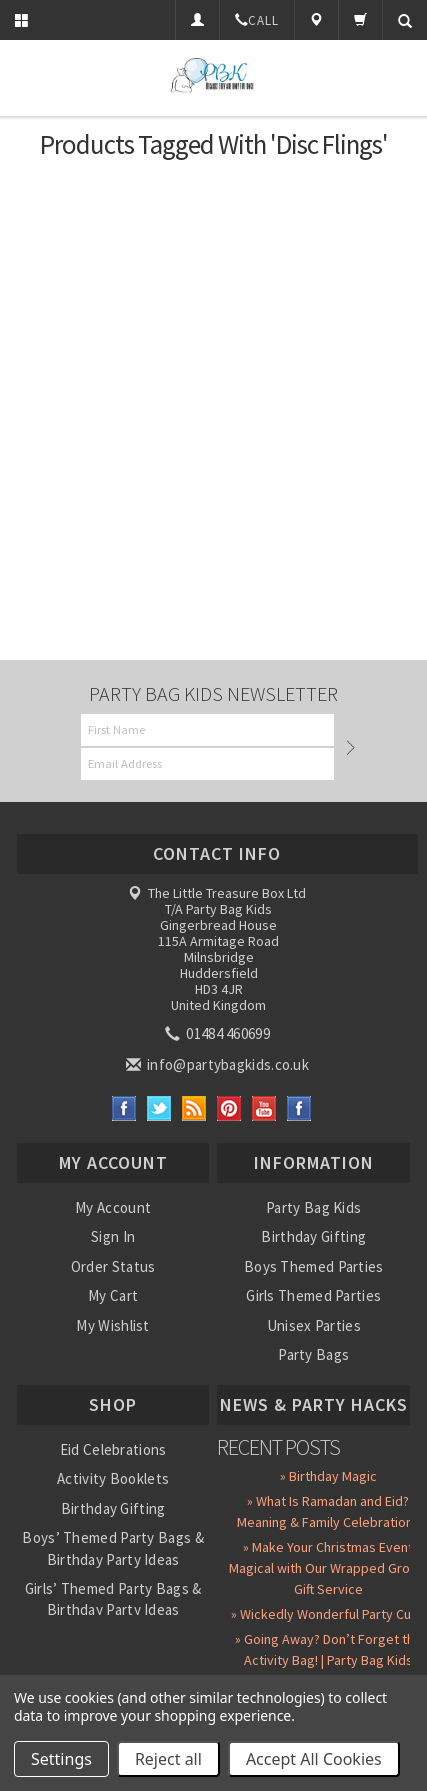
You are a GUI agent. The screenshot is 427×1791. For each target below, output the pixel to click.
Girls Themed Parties (313, 1295)
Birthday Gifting (313, 1236)
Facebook (124, 1108)
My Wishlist (112, 1325)
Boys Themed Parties (314, 1266)
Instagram (299, 1108)
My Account (113, 1207)
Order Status (113, 1266)
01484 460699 (219, 1033)
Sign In (113, 1236)
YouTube (264, 1108)
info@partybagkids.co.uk (219, 1064)
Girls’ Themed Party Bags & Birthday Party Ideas (113, 1599)
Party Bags (313, 1354)
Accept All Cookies (314, 1759)
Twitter (159, 1108)
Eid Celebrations (113, 1449)
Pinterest (229, 1108)
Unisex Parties (314, 1325)
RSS (194, 1108)
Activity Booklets (113, 1478)
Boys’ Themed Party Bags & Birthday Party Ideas (113, 1548)
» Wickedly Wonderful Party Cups (328, 1614)
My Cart (113, 1295)
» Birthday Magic (328, 1476)
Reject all (168, 1759)
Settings (61, 1759)
